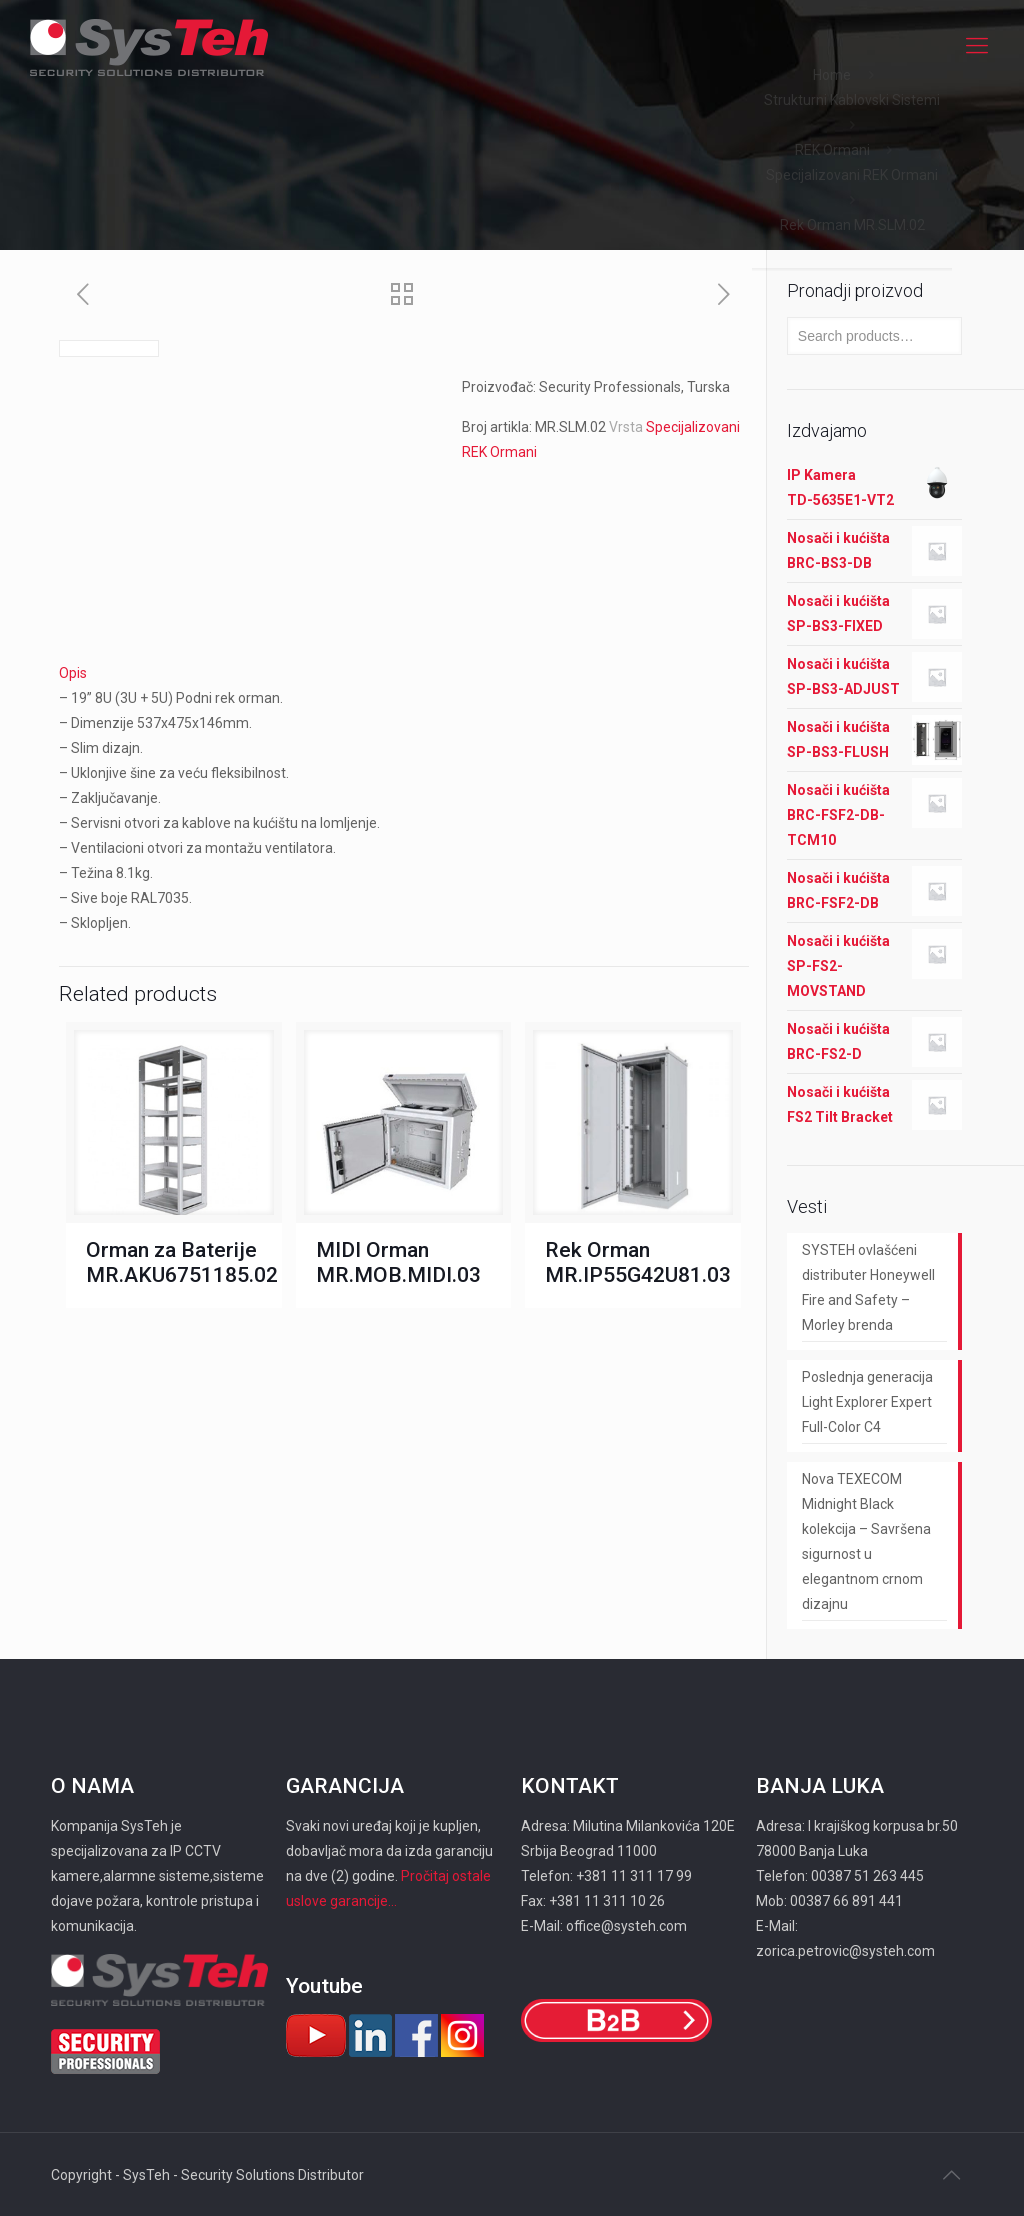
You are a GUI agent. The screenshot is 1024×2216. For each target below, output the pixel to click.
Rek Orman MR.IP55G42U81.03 (638, 1262)
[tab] (404, 673)
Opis (73, 673)
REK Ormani (832, 150)
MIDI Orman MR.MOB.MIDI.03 (398, 1262)
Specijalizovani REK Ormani (852, 175)
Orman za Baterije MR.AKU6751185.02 (182, 1262)
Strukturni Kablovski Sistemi (852, 100)
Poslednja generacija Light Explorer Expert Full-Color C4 (867, 1402)
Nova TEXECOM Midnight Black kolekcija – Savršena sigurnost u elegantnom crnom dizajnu (866, 1541)
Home (832, 75)
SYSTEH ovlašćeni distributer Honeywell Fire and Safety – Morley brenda (868, 1287)
